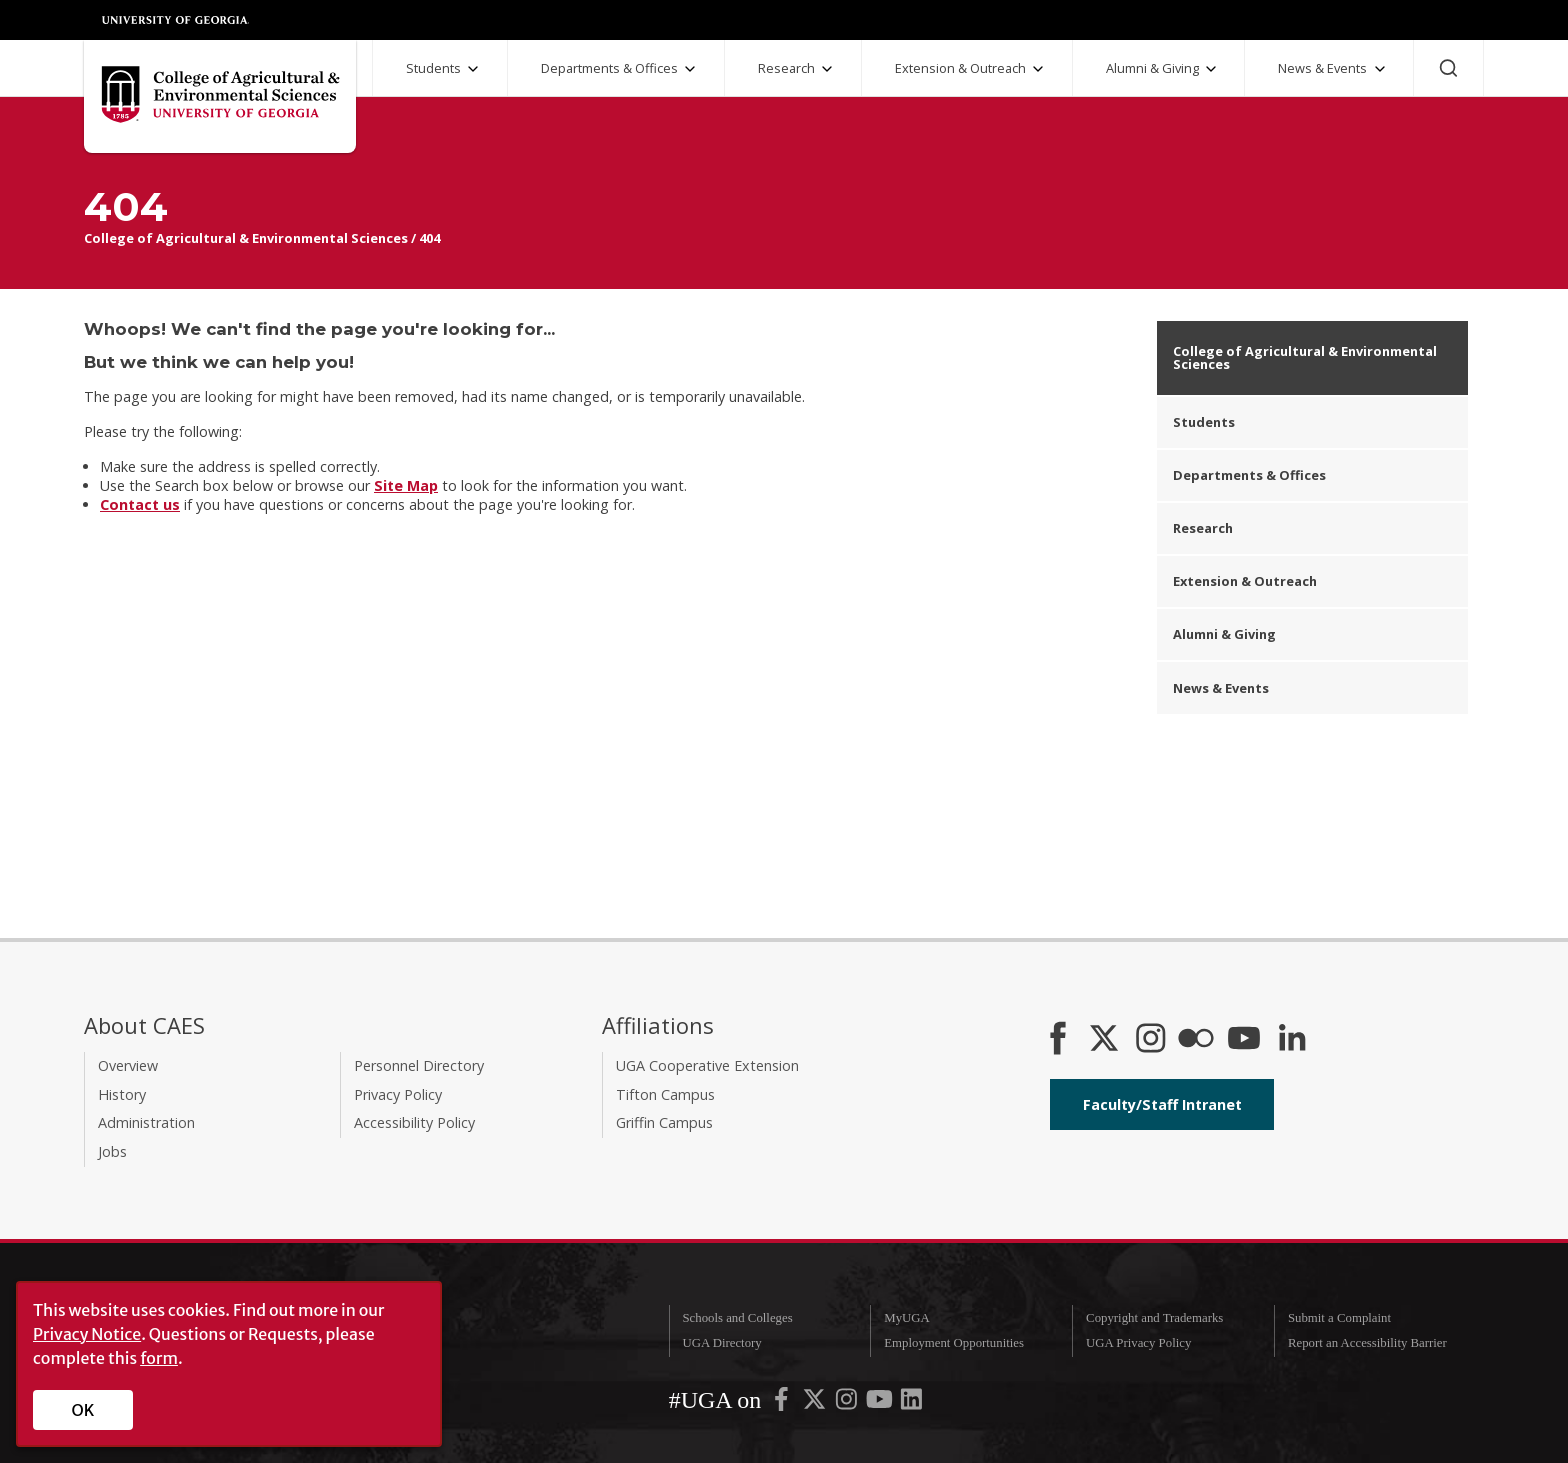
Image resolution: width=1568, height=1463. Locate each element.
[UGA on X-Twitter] (816, 1404)
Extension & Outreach (960, 68)
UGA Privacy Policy (1138, 1343)
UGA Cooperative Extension (707, 1065)
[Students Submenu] (473, 69)
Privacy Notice (87, 1334)
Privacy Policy (398, 1094)
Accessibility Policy (414, 1122)
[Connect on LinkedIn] (1292, 1040)
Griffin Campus (664, 1122)
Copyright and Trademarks (1154, 1318)
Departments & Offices (609, 68)
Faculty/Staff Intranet (1162, 1104)
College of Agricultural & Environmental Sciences (246, 238)
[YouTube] (1244, 1040)
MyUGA (907, 1318)
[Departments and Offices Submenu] (690, 69)
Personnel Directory (419, 1065)
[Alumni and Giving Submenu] (1211, 69)
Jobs (112, 1151)
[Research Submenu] (827, 69)
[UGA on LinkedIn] (911, 1404)
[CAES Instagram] (1151, 1040)
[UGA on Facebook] (783, 1404)
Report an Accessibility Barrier (1367, 1343)
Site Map (406, 485)
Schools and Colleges (737, 1318)
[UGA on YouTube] (881, 1404)
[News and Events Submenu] (1380, 69)
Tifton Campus (665, 1094)
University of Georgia (176, 20)
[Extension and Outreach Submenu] (1038, 69)
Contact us (140, 504)
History (122, 1094)
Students (433, 68)
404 (429, 238)
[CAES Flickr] (1196, 1040)
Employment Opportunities (954, 1343)
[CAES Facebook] (1058, 1040)
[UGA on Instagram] (848, 1404)
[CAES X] (1106, 1040)
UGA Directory (721, 1343)
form (159, 1358)
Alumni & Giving (1152, 68)
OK (83, 1410)
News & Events (1322, 68)
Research (786, 68)
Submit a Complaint (1339, 1318)
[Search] (1448, 68)
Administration (146, 1122)
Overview (128, 1065)
